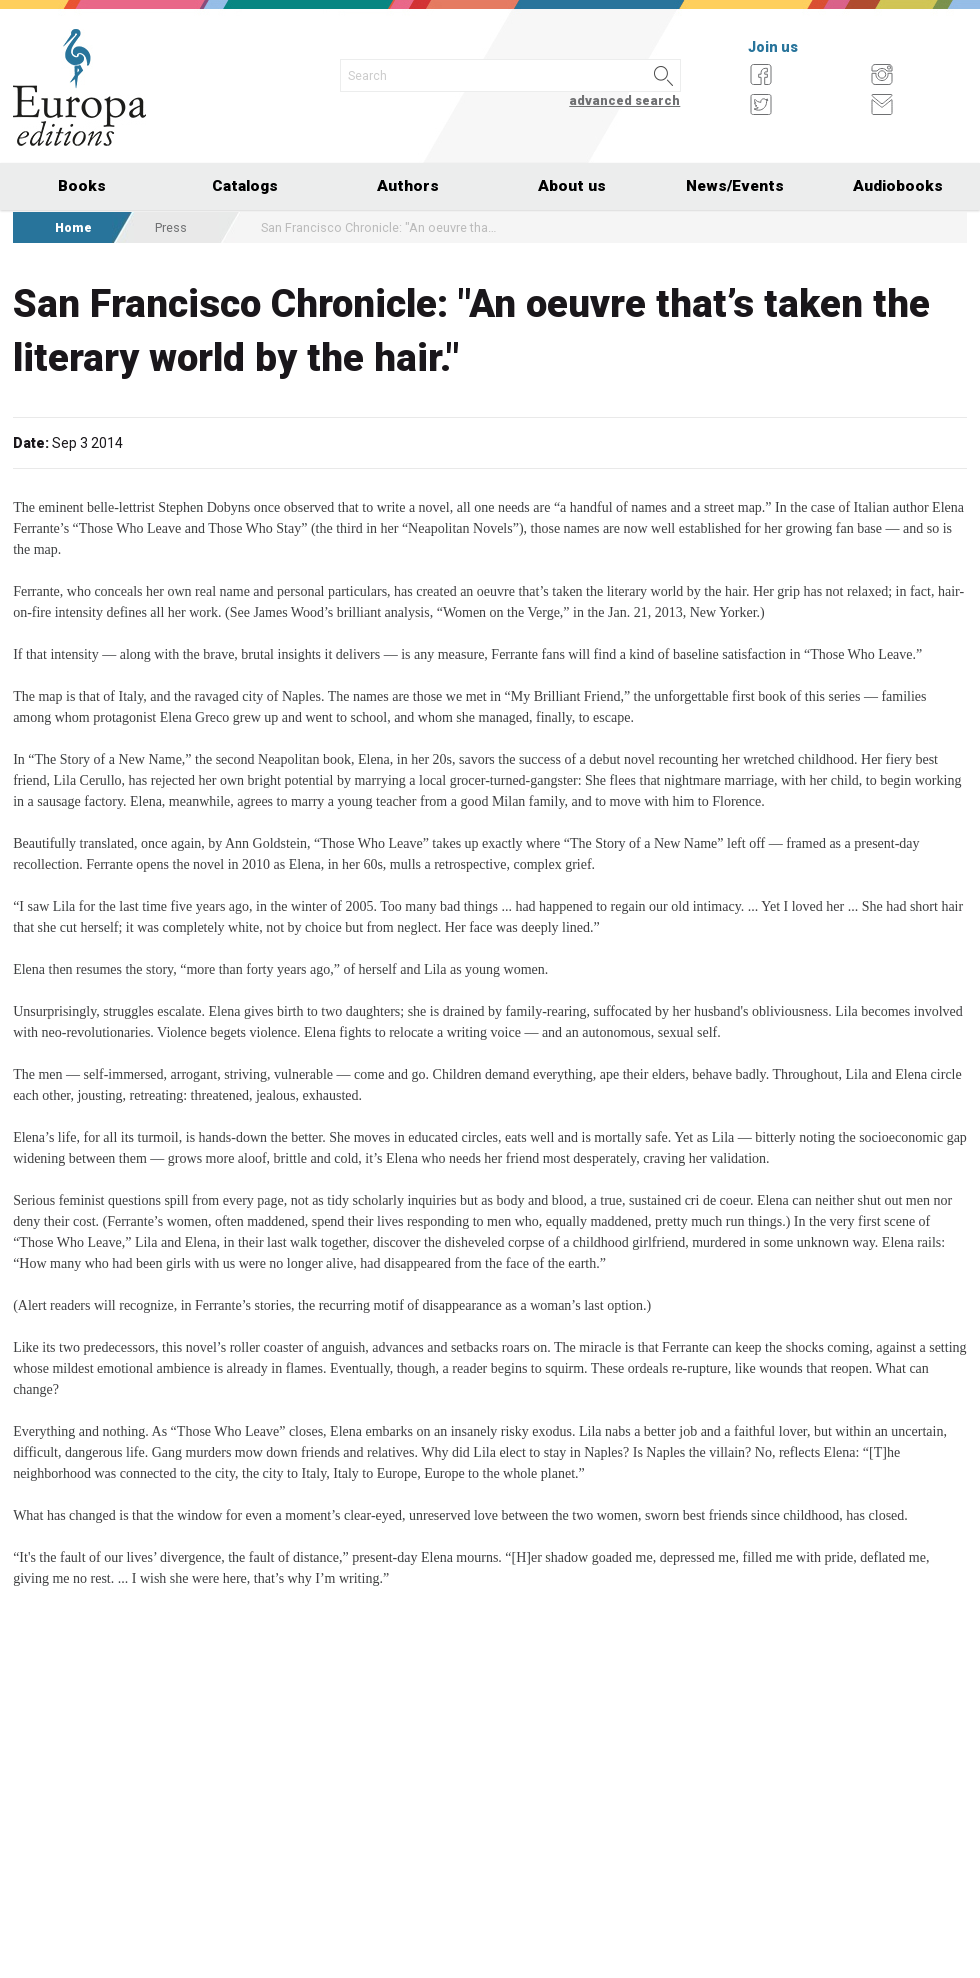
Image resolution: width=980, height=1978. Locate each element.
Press (171, 227)
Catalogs (245, 186)
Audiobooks (898, 186)
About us (572, 186)
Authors (408, 186)
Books (82, 186)
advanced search (624, 100)
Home (73, 227)
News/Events (735, 186)
